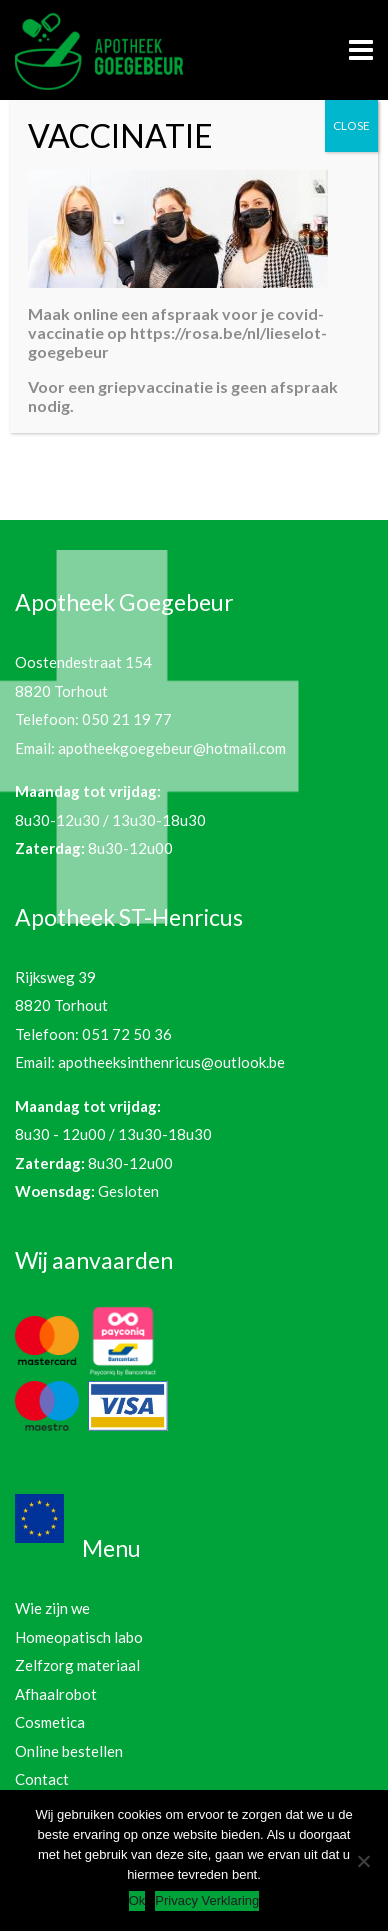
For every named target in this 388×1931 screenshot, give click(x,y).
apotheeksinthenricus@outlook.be (171, 1062)
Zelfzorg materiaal (77, 1665)
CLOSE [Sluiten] (351, 125)
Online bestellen (69, 1751)
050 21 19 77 (127, 719)
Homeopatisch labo (79, 1637)
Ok (137, 1900)
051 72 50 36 (127, 1034)
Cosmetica (50, 1722)
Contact (42, 1779)
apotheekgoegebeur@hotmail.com (172, 748)
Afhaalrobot (56, 1694)
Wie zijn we (52, 1608)
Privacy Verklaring (207, 1900)
